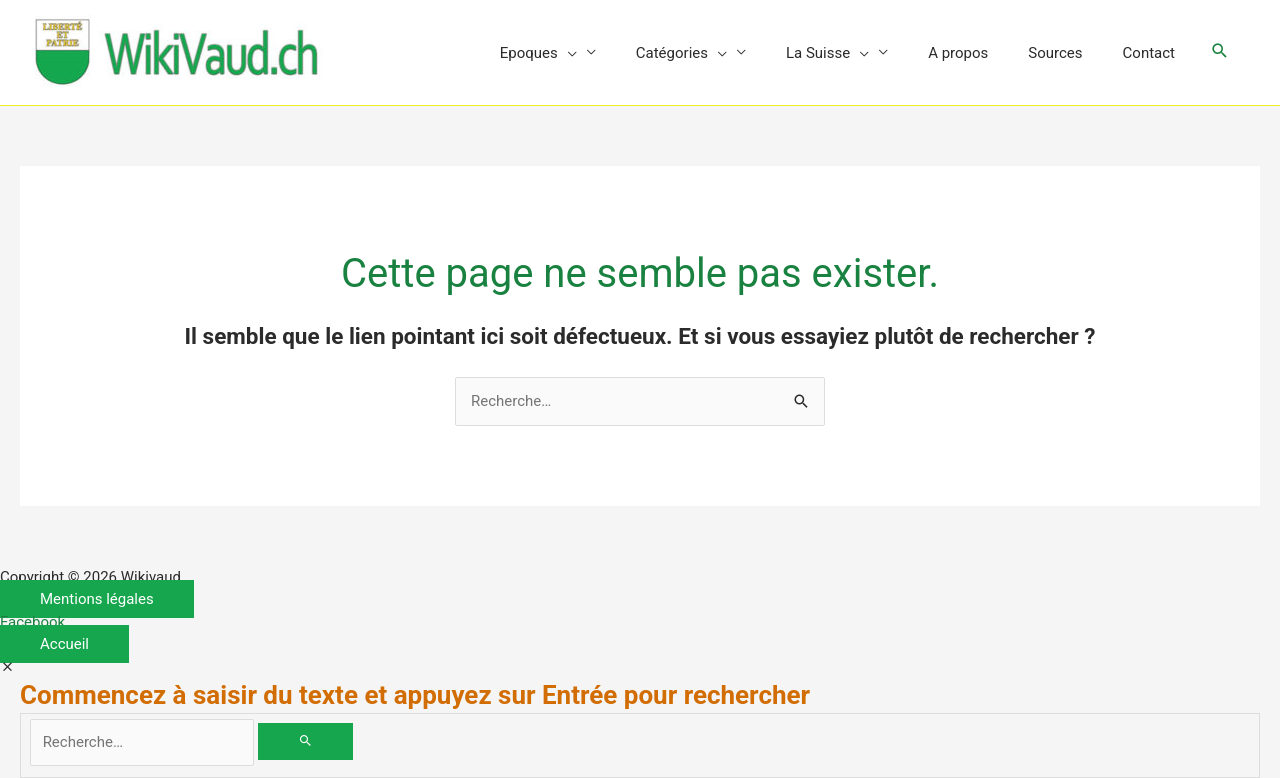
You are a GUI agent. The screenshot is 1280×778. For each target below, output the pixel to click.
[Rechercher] (305, 741)
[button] (1220, 52)
